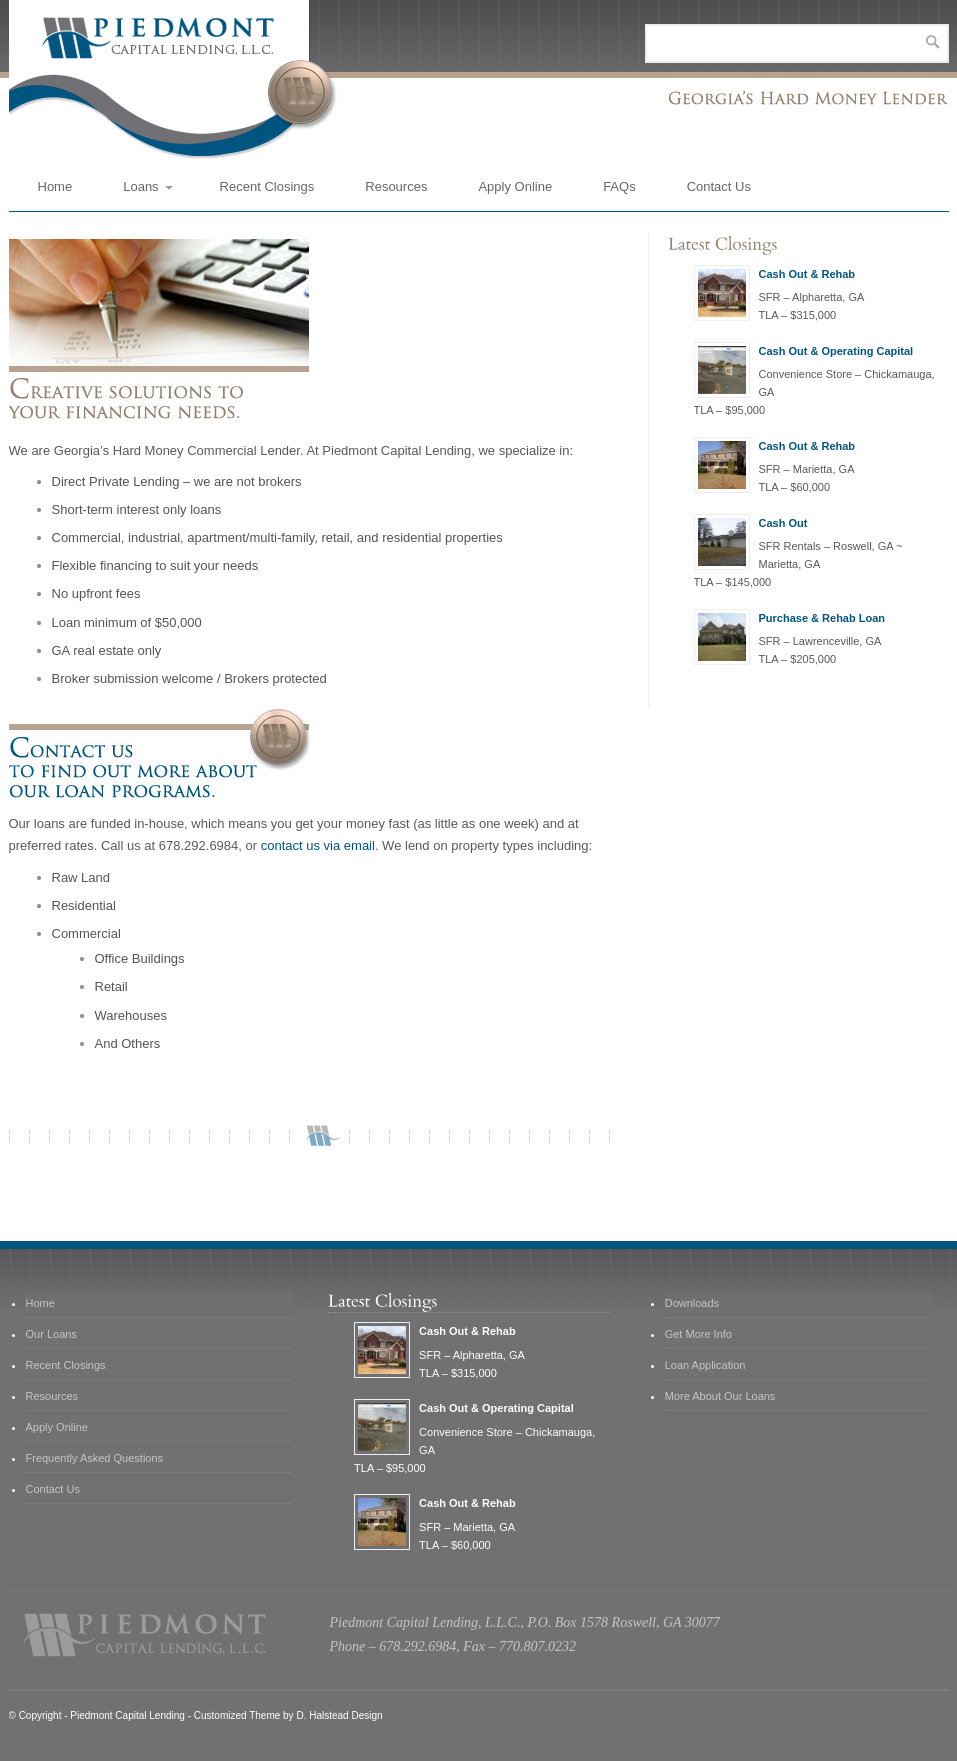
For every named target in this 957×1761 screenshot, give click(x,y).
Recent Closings (267, 186)
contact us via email (318, 845)
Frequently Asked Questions (95, 1458)
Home (55, 186)
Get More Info (698, 1334)
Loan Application (705, 1365)
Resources (396, 186)
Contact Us (719, 186)
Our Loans (51, 1334)
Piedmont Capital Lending (127, 1715)
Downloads (692, 1303)
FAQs (619, 186)
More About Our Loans (720, 1396)
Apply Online (515, 186)
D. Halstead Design (339, 1715)
